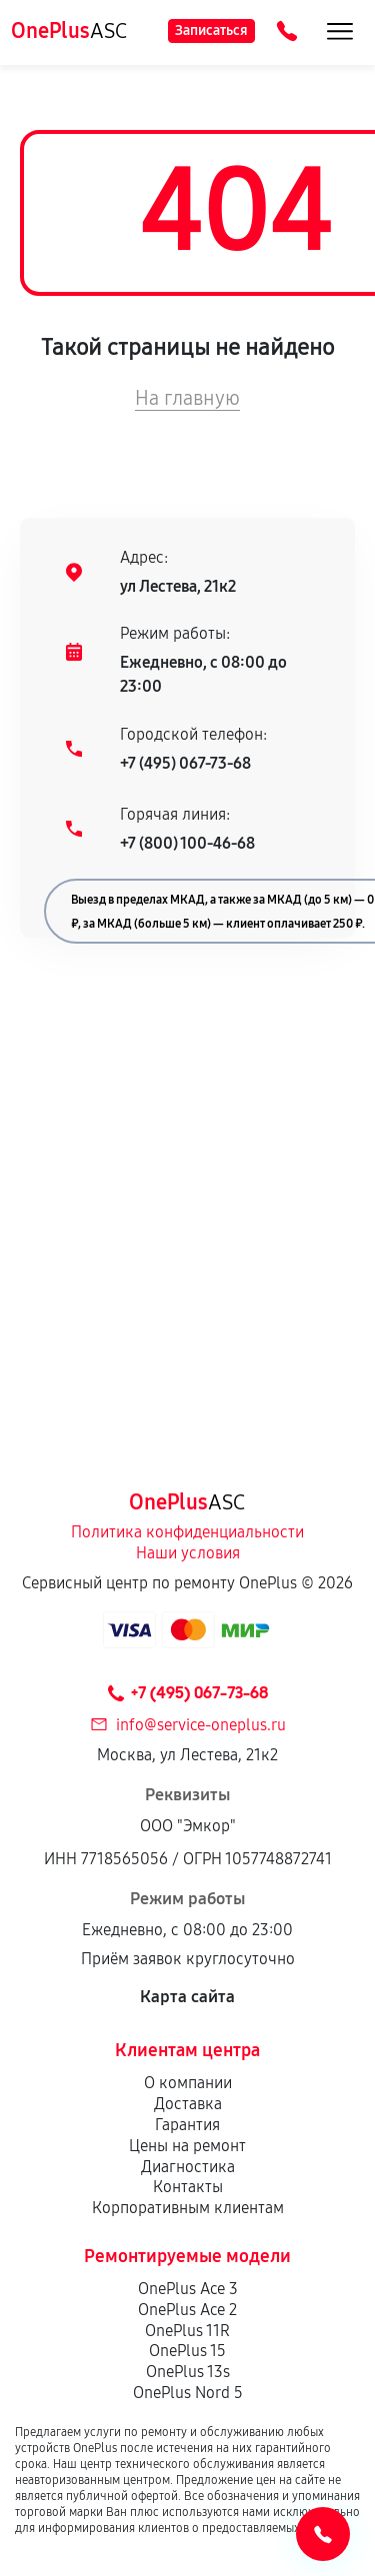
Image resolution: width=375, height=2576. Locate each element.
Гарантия (187, 2124)
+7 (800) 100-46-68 (187, 843)
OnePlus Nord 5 (188, 2392)
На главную (187, 398)
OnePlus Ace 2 (187, 2309)
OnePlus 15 (187, 2350)
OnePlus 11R (187, 2330)
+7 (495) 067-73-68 (185, 763)
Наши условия (188, 1552)
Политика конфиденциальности (187, 1531)
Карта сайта (187, 1996)
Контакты (188, 2186)
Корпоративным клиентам (188, 2207)
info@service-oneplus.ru (201, 1724)
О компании (188, 2082)
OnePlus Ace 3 (188, 2288)
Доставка (188, 2103)
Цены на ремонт (187, 2145)
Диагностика (188, 2166)
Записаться (211, 30)
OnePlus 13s (188, 2371)
